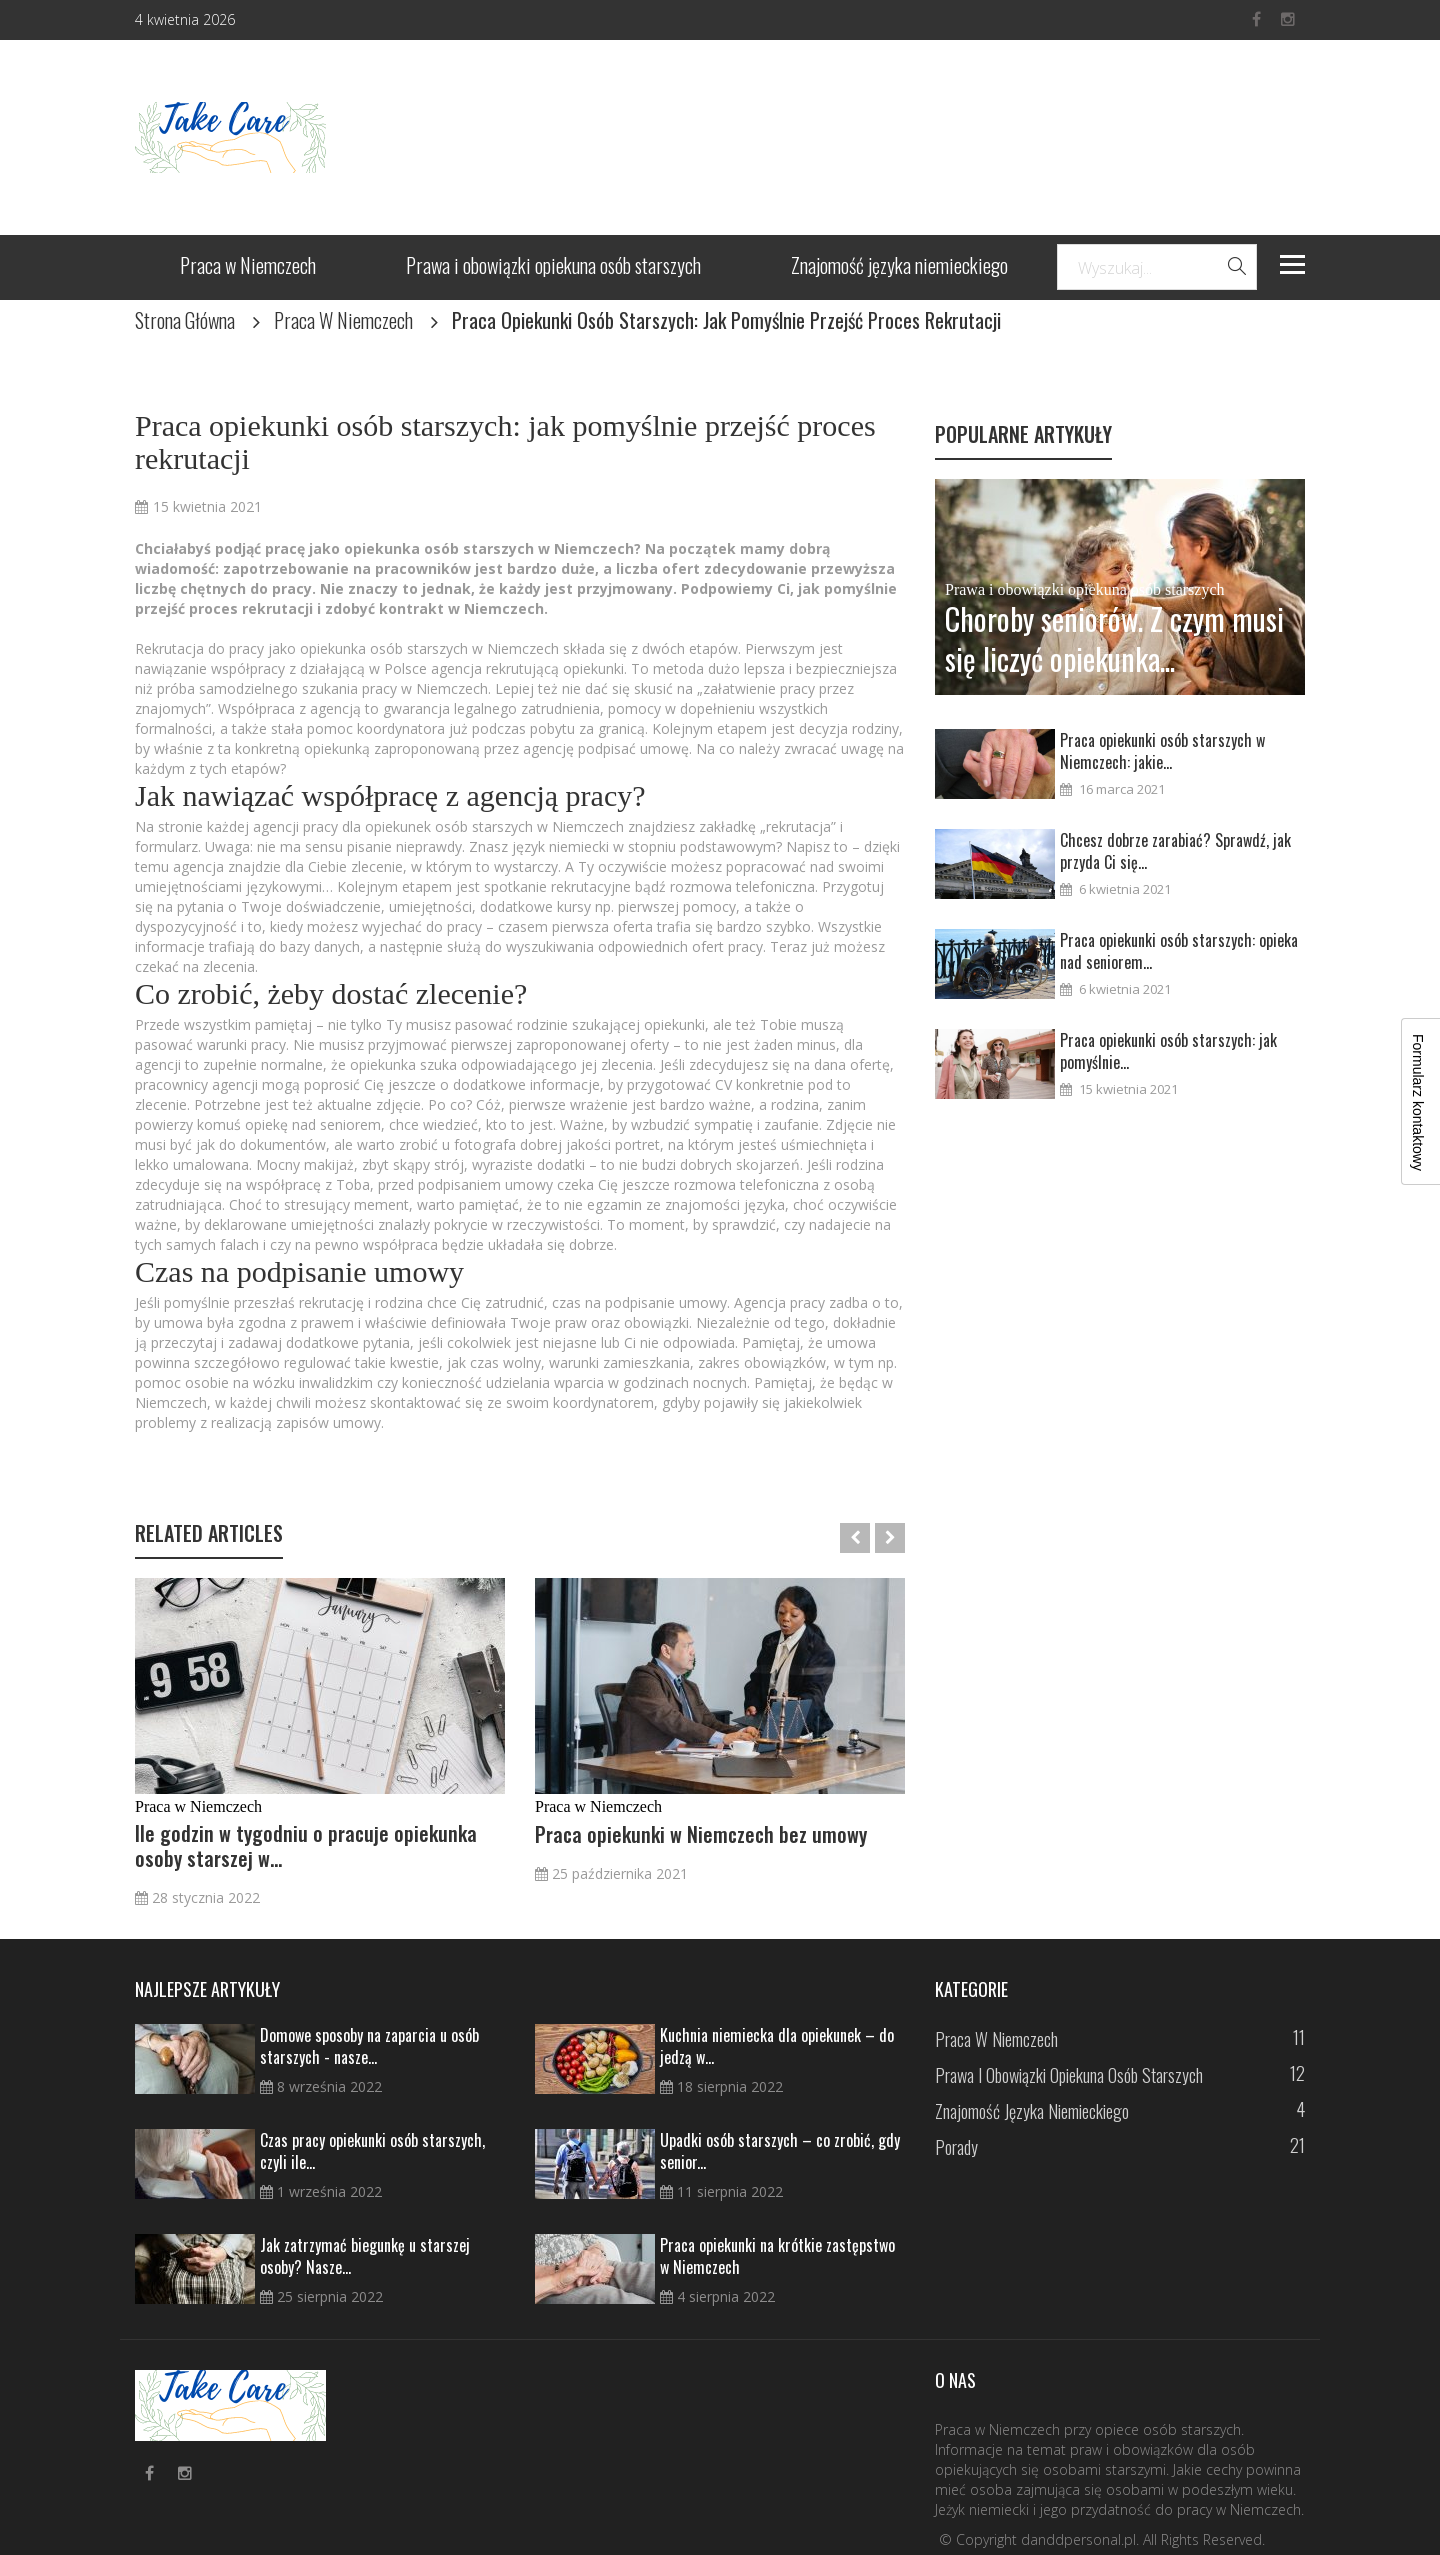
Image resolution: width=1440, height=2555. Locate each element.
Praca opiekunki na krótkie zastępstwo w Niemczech (777, 2256)
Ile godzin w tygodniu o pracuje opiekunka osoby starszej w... (306, 1846)
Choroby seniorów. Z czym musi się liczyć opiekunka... (1114, 639)
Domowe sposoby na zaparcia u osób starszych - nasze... (369, 2046)
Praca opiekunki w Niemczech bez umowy (701, 1834)
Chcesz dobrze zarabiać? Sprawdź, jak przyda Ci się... (1175, 851)
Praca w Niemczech (248, 267)
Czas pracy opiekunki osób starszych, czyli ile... (372, 2151)
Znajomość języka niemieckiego (899, 267)
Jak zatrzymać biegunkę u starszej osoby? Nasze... (365, 2256)
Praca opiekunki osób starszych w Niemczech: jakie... (1162, 751)
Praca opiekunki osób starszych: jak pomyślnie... (1168, 1051)
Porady (956, 2147)
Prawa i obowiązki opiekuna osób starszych (553, 267)
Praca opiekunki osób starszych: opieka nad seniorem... (1179, 951)
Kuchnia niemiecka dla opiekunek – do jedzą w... (777, 2046)
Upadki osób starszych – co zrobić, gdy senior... (780, 2151)
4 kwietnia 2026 (185, 19)
